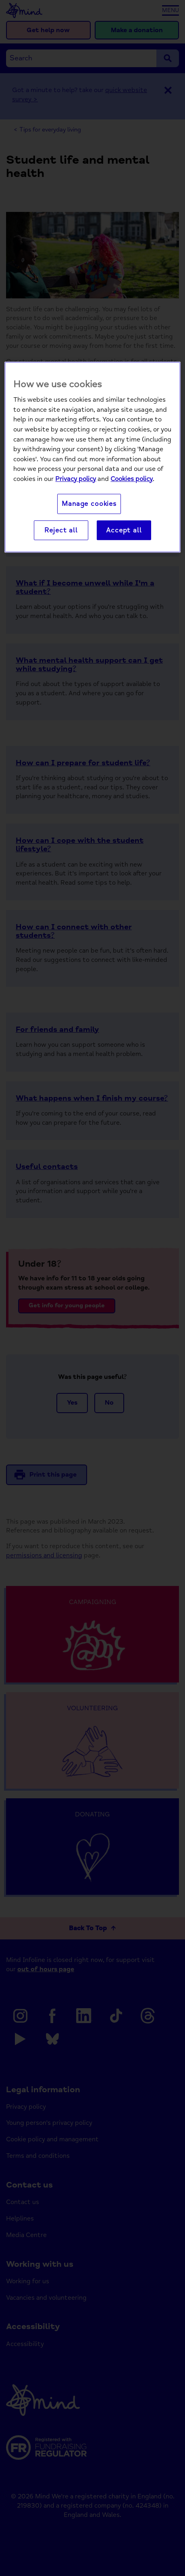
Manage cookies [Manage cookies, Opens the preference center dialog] (89, 504)
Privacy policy (75, 479)
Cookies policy (131, 479)
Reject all (60, 530)
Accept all (123, 530)
